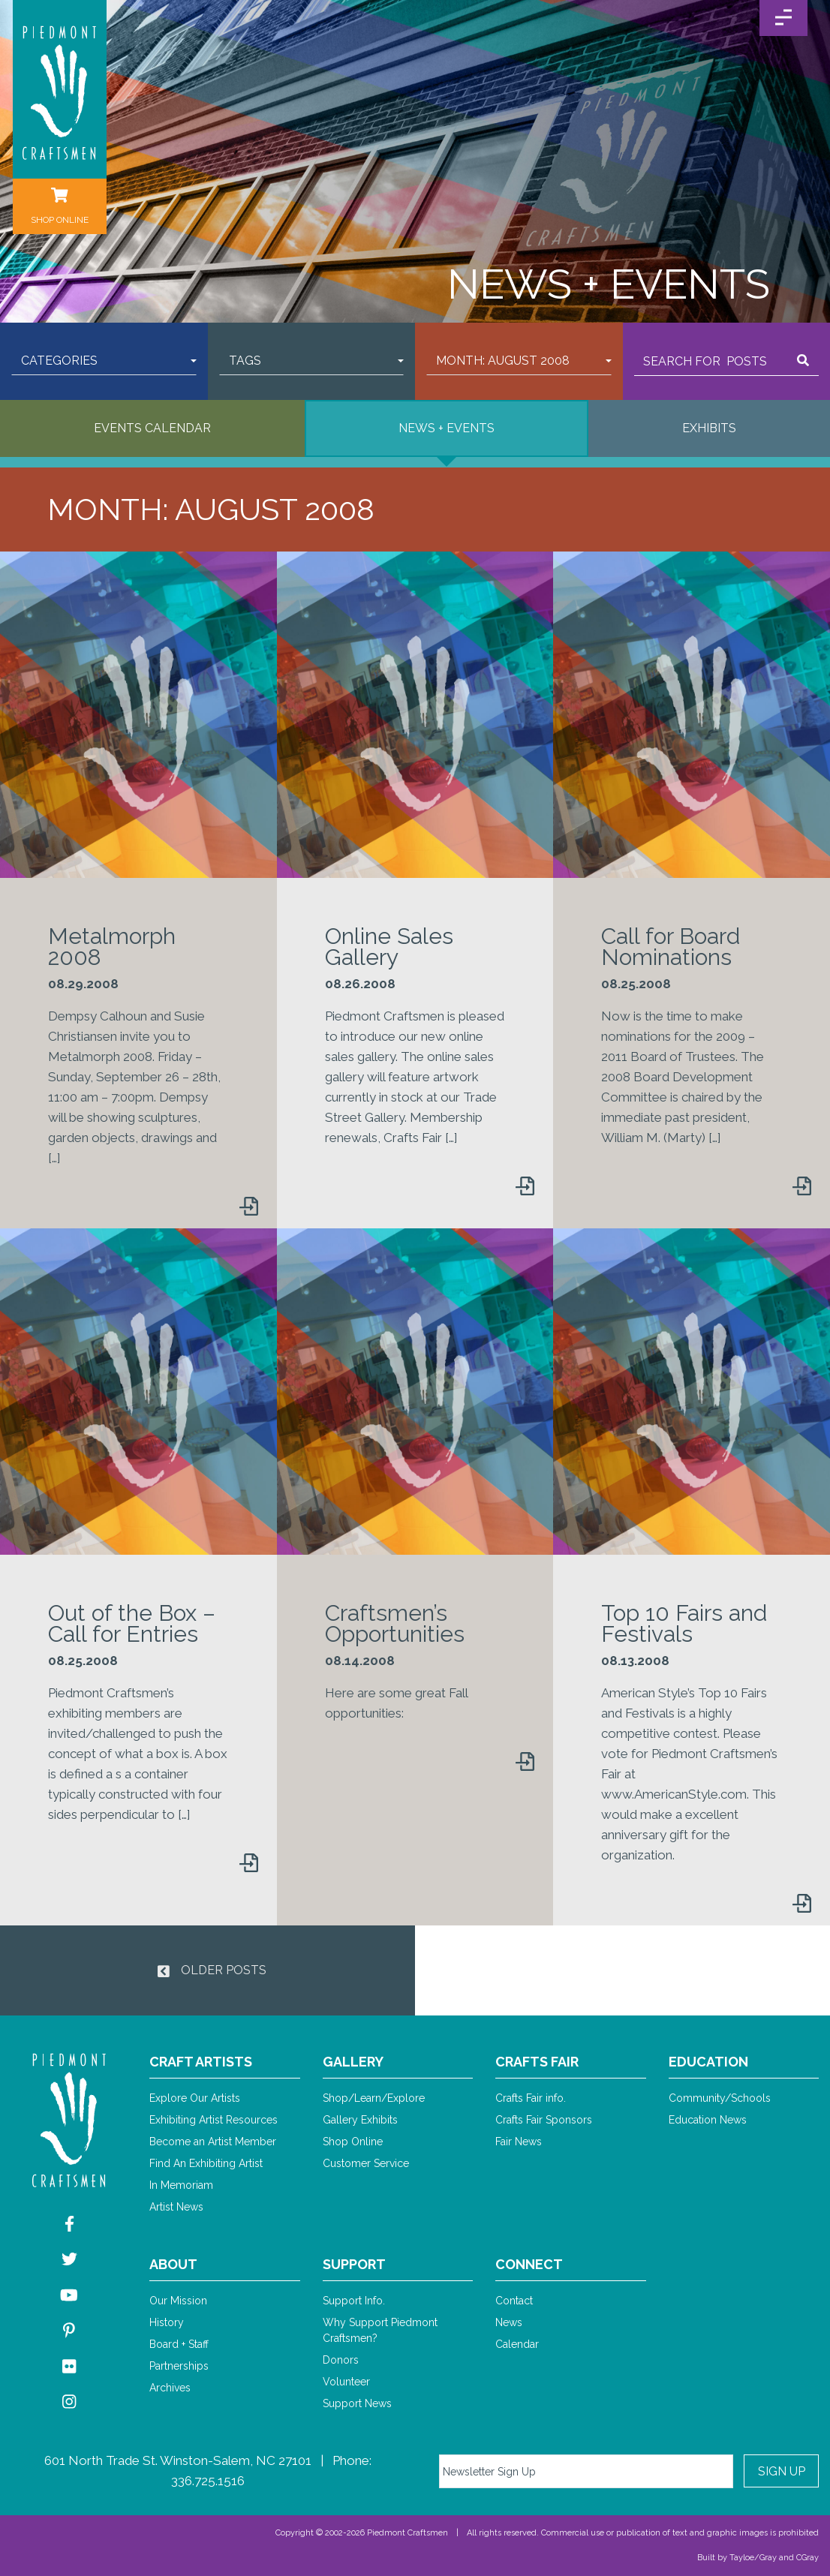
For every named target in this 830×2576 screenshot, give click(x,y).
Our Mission (178, 2301)
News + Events (446, 428)
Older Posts (212, 1970)
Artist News (176, 2207)
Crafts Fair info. (530, 2098)
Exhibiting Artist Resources (213, 2120)
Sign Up (781, 2471)
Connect (529, 2264)
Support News (357, 2403)
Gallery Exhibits (360, 2120)
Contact (514, 2301)
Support (354, 2264)
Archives (170, 2388)
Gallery (353, 2062)
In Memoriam (181, 2185)
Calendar (517, 2344)
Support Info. (354, 2301)
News (508, 2322)
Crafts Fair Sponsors (543, 2120)
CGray (807, 2557)
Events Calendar (152, 428)
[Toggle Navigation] (783, 18)
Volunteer (346, 2382)
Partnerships (179, 2366)
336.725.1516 (208, 2480)
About (173, 2264)
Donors (341, 2360)
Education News (708, 2120)
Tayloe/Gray (753, 2557)
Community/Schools (720, 2098)
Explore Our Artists (194, 2098)
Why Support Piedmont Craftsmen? (380, 2330)
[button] (104, 361)
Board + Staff (179, 2344)
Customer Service (366, 2163)
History (166, 2322)
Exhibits (709, 428)
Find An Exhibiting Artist (206, 2163)
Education (708, 2062)
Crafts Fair (537, 2062)
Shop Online (353, 2142)
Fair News (518, 2142)
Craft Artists (200, 2062)
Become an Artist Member (212, 2142)
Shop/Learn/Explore (374, 2098)
